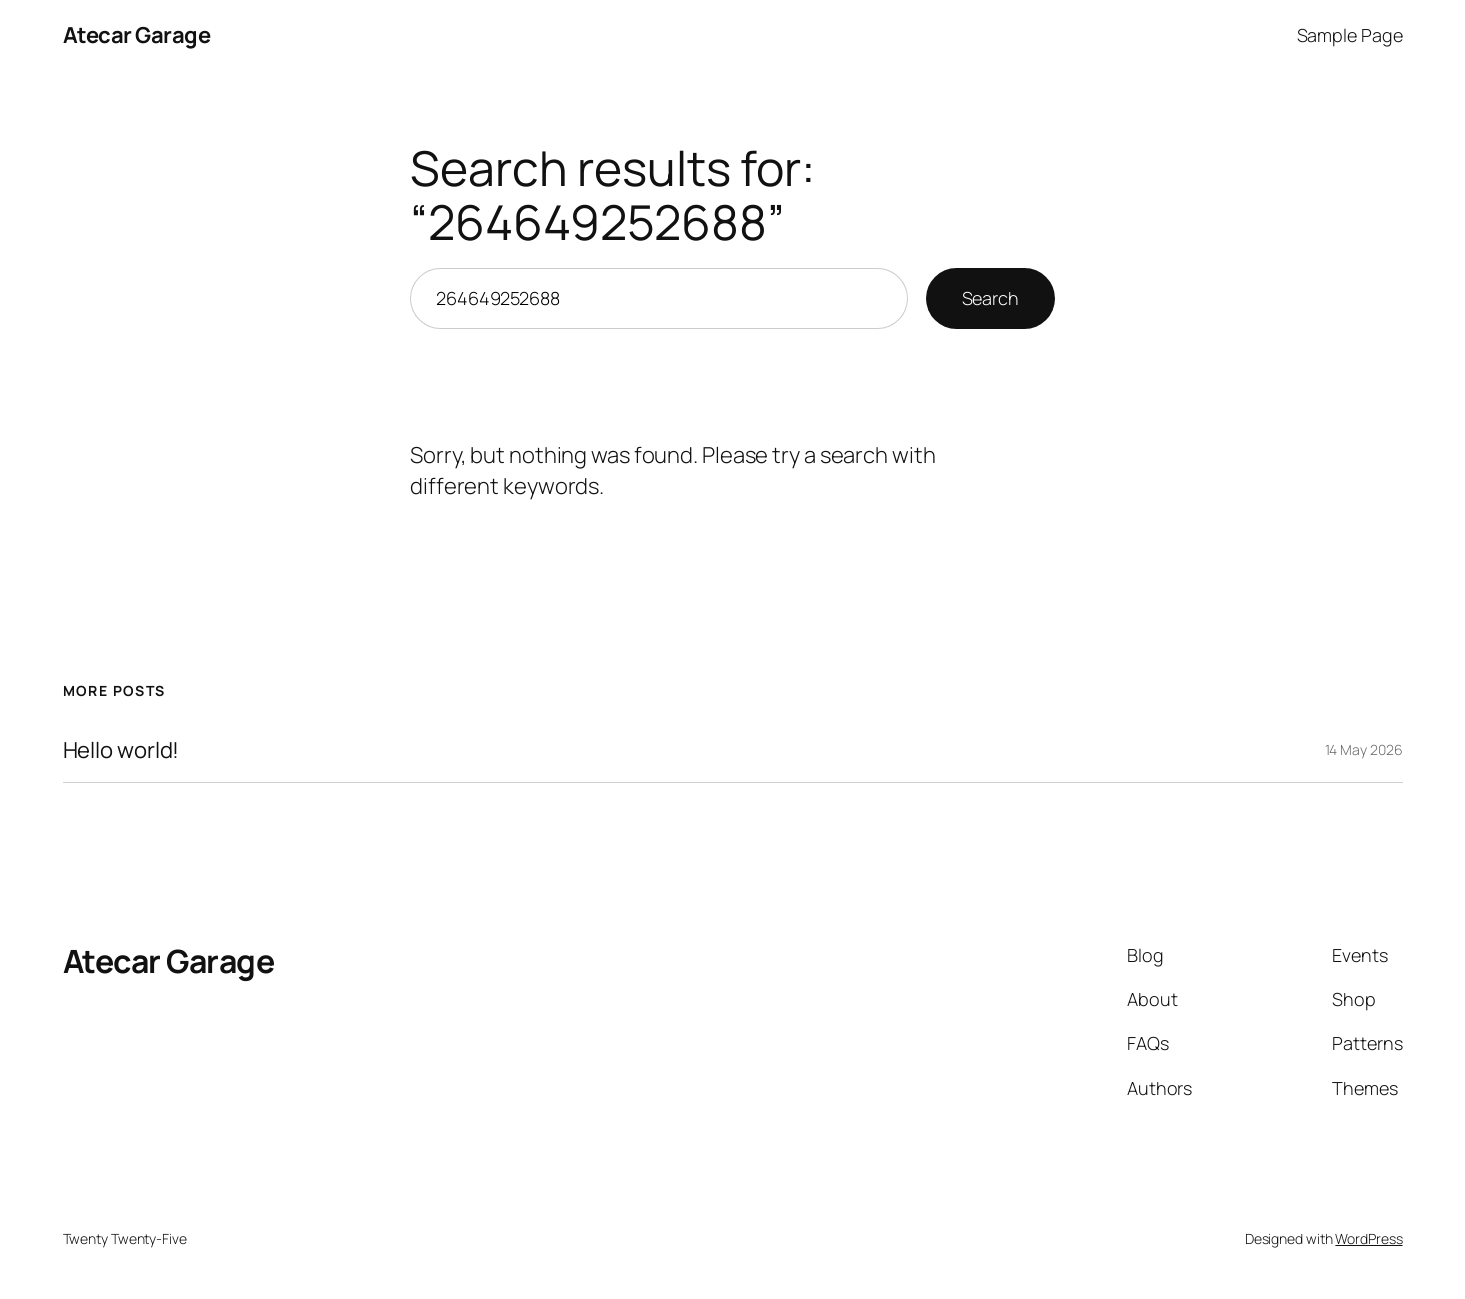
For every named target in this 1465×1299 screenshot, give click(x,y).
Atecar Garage (137, 35)
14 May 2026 (1364, 749)
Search (990, 298)
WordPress (1368, 1238)
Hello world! (121, 750)
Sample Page (1350, 35)
